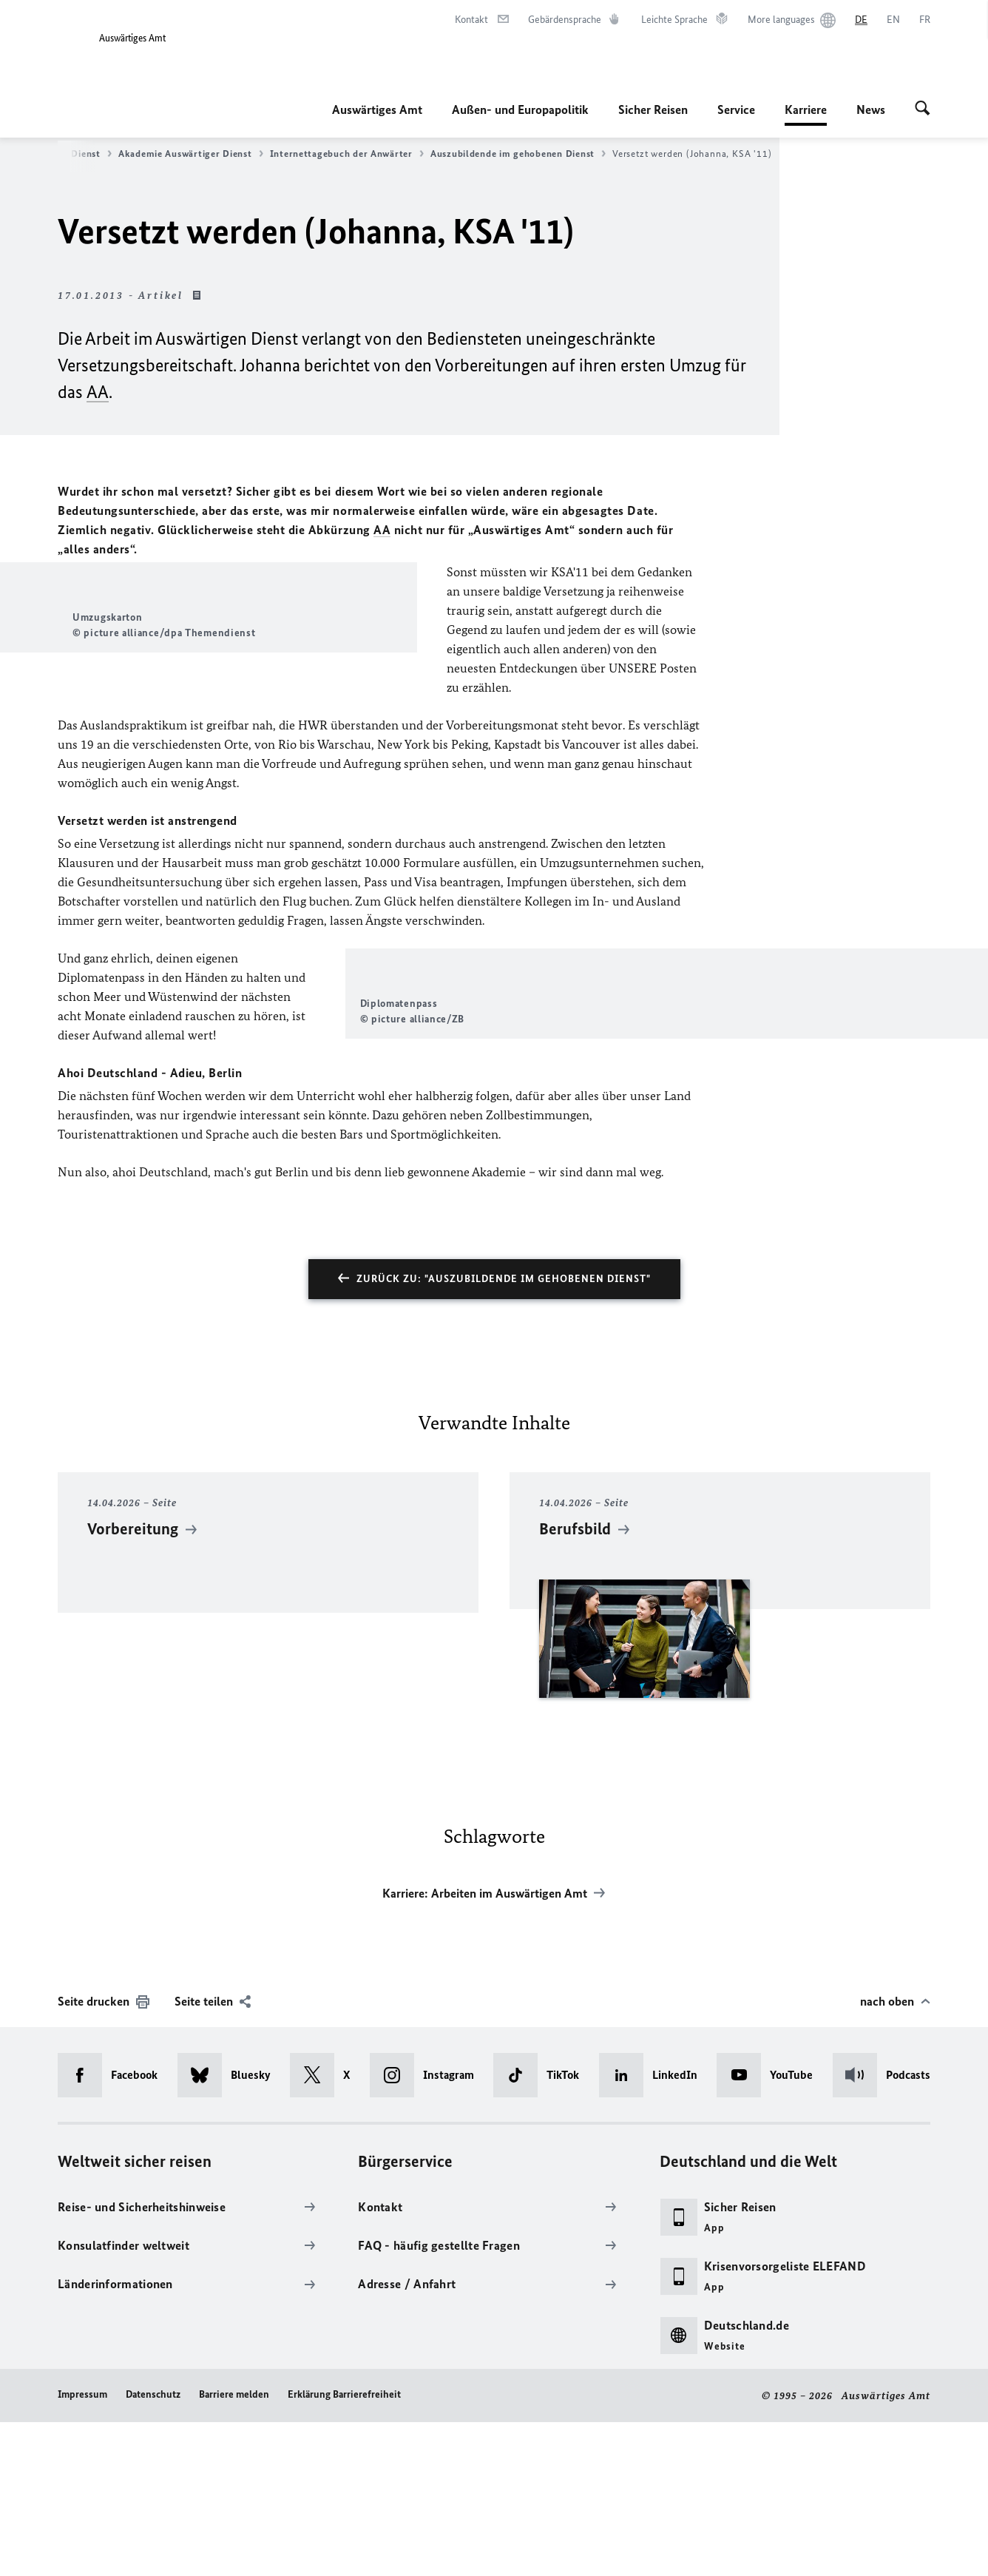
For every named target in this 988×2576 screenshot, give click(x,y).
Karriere (806, 109)
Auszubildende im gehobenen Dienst (518, 154)
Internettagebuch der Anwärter (347, 154)
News (870, 109)
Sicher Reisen (653, 109)
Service (736, 109)
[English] (893, 20)
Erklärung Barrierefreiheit (344, 2548)
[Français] (924, 20)
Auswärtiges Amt (377, 109)
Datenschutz (153, 2548)
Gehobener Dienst (66, 154)
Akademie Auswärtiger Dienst (190, 154)
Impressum (82, 2548)
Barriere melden (234, 2548)
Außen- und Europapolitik (520, 109)
